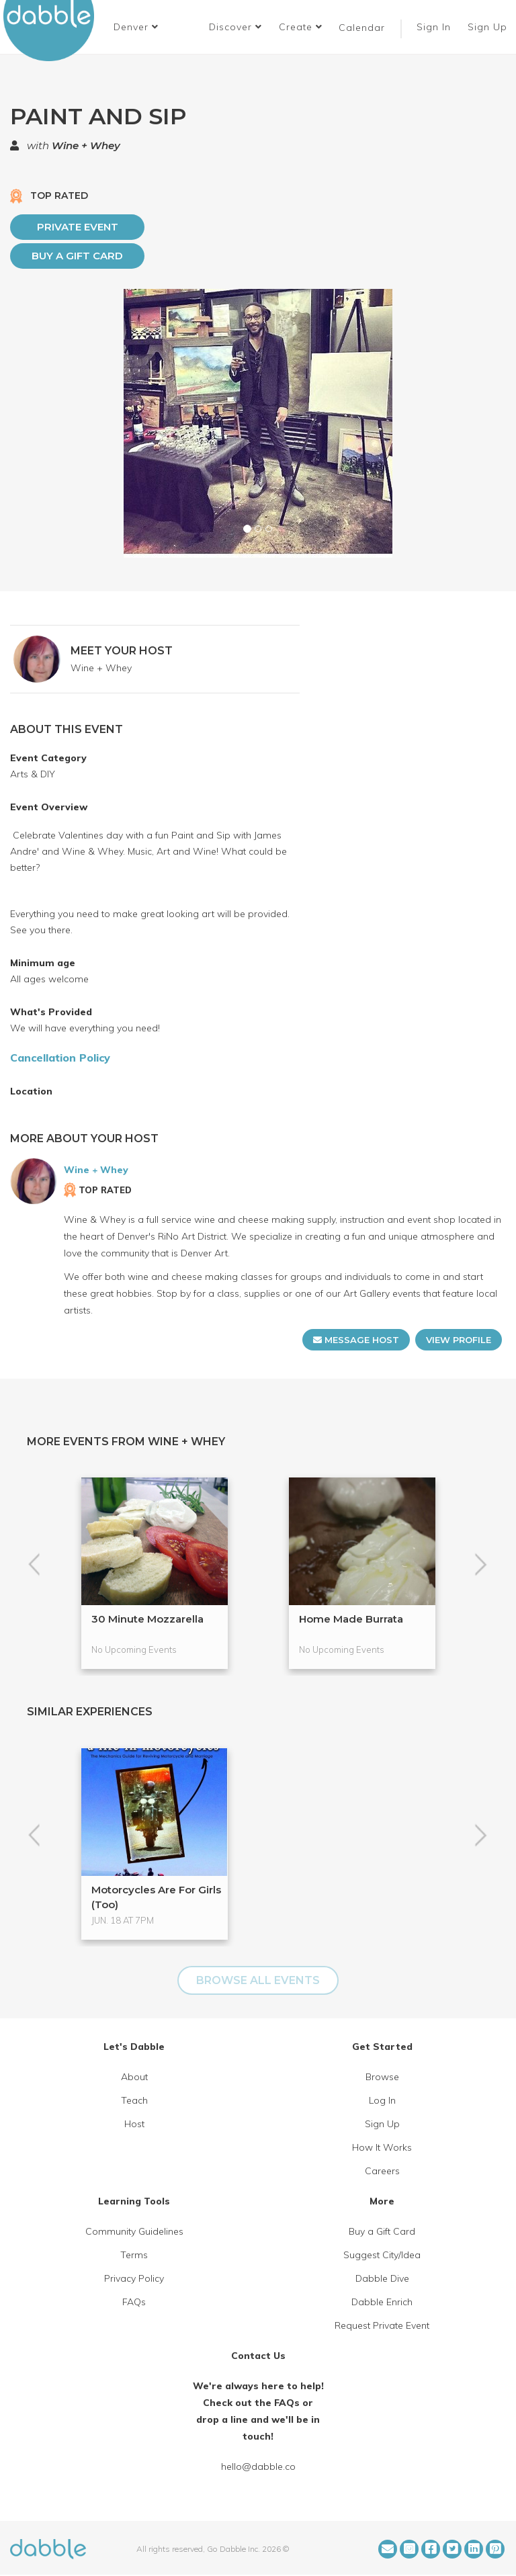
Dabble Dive (382, 2278)
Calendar (362, 28)
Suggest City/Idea (382, 2255)
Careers (382, 2171)
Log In (382, 2100)
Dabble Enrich (382, 2302)
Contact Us (258, 2356)
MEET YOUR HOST (122, 650)
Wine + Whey (86, 145)
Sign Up (489, 27)
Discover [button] (235, 27)
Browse (382, 2077)
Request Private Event (382, 2325)
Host (134, 2124)
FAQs (134, 2302)
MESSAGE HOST (356, 1339)
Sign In (435, 27)
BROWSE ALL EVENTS (258, 1980)
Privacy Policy (134, 2278)
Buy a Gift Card (77, 255)
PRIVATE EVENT (77, 226)
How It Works (382, 2147)
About (134, 2077)
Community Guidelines (134, 2231)
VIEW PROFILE (458, 1339)
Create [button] (300, 27)
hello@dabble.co (258, 2466)
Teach (134, 2100)
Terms (134, 2255)
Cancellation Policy (60, 1057)
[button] (136, 27)
